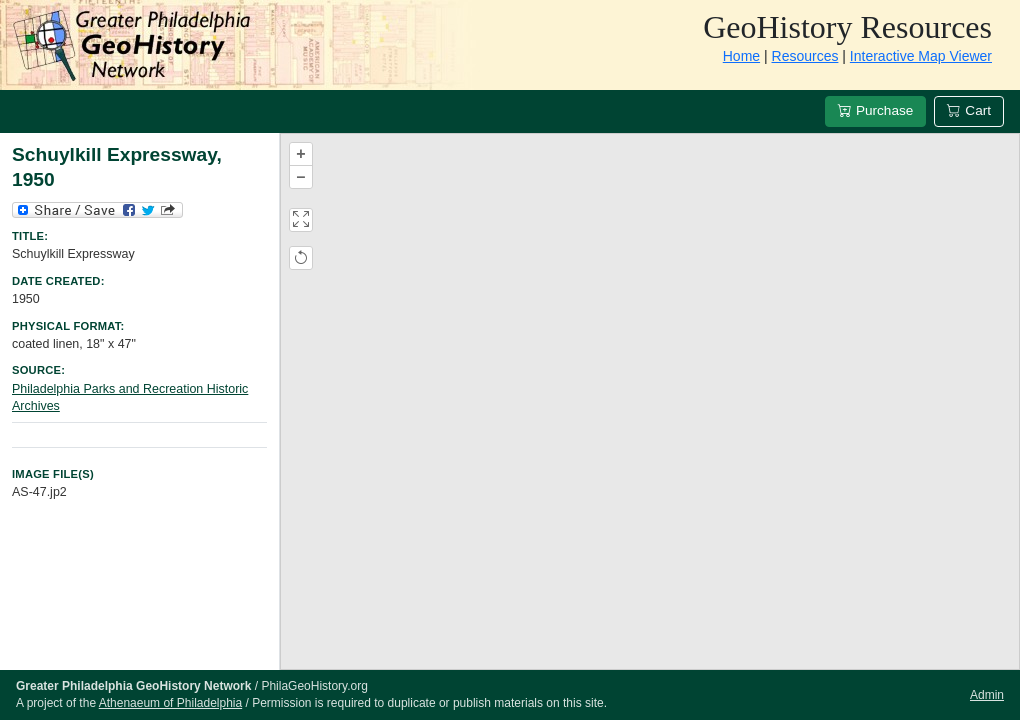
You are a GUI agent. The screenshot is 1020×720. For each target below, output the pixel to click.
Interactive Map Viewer (921, 56)
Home (741, 56)
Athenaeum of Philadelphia (170, 703)
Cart (969, 110)
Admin (987, 695)
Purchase (875, 110)
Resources (805, 56)
